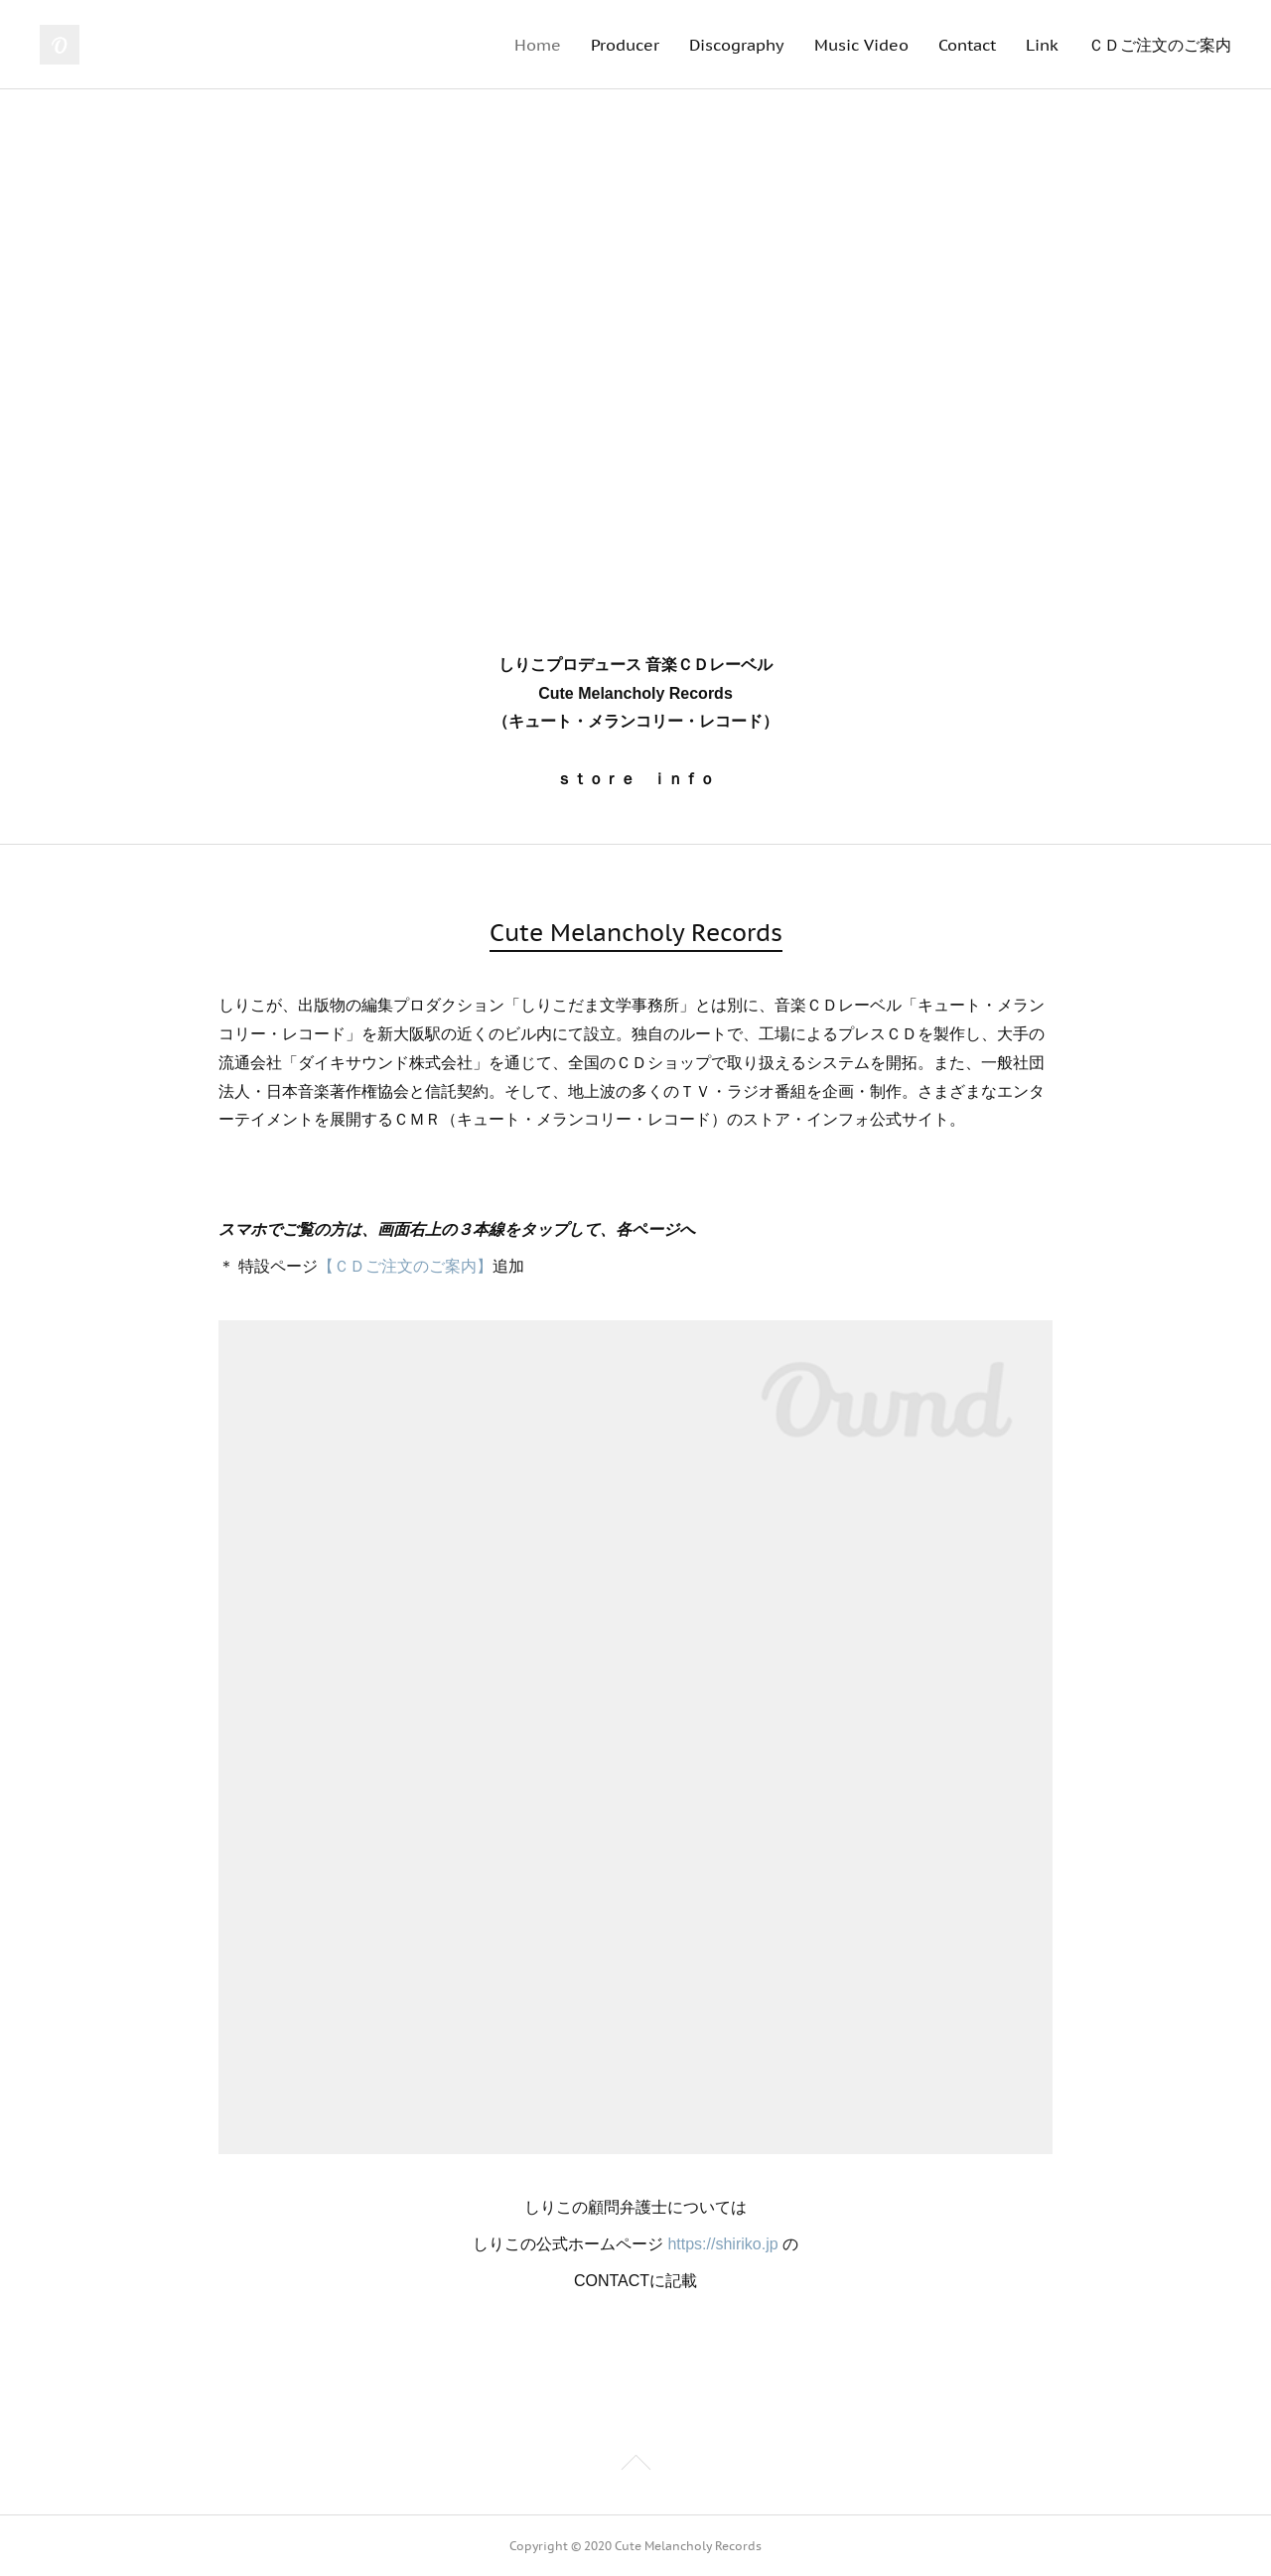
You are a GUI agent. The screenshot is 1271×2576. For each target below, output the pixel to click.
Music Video (861, 45)
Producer (625, 45)
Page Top (635, 2466)
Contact (967, 45)
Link (1042, 45)
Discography (736, 45)
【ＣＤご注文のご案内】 (405, 1266)
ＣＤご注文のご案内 (1159, 45)
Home (537, 45)
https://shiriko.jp (722, 2244)
